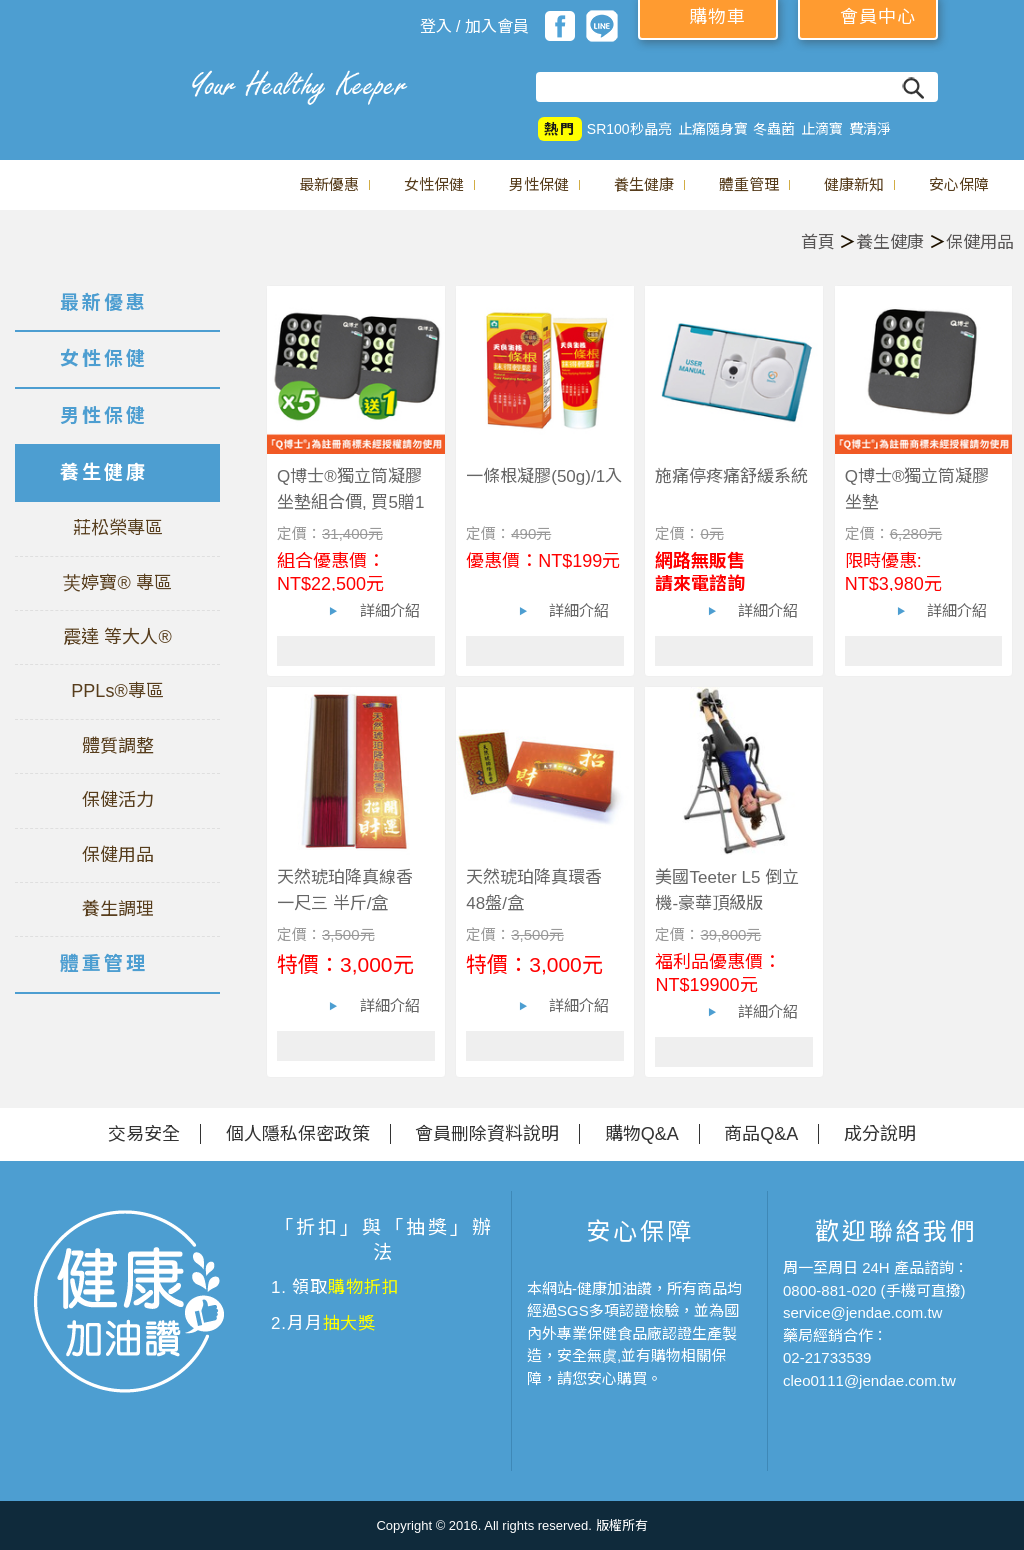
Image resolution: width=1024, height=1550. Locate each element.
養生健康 (644, 184)
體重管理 (749, 184)
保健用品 (980, 242)
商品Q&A (761, 1134)
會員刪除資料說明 (487, 1134)
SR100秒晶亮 (629, 129)
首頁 (818, 242)
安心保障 (959, 184)
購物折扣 (363, 1287)
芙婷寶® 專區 (117, 583)
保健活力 (118, 800)
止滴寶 (822, 129)
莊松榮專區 (118, 528)
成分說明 (880, 1134)
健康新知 (854, 184)
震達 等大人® (117, 637)
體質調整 (118, 746)
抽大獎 (350, 1323)
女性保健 (434, 184)
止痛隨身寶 (713, 129)
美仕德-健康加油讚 (90, 85)
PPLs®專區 (117, 691)
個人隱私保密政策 (298, 1134)
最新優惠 (329, 184)
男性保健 (539, 184)
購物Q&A (642, 1134)
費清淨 (870, 129)
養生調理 (118, 909)
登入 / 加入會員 (474, 26)
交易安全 (144, 1134)
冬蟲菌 (774, 129)
